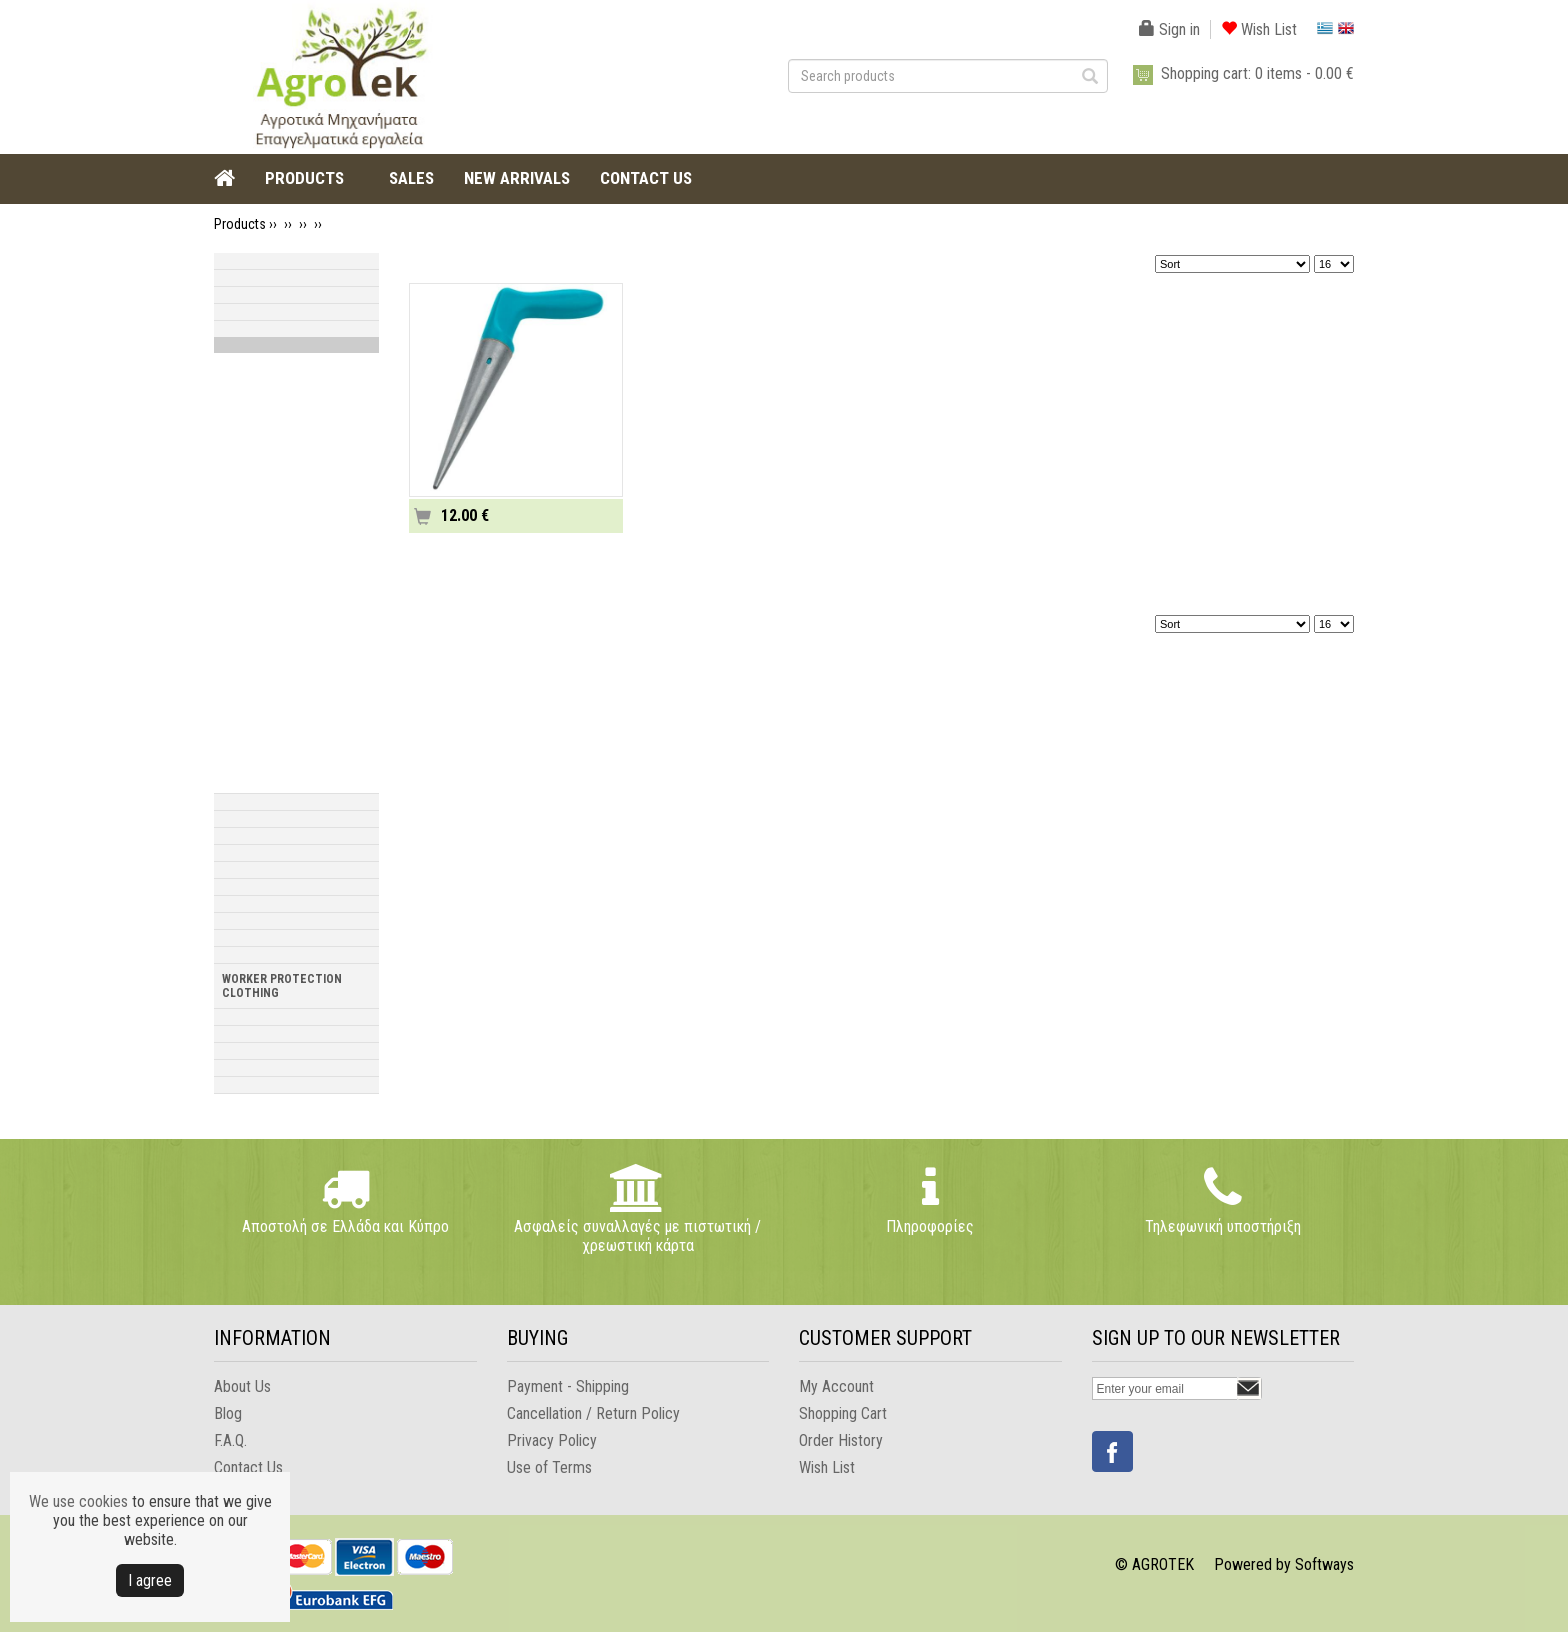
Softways (1324, 1564)
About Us (242, 1386)
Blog (228, 1413)
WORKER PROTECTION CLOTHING (282, 986)
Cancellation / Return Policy (593, 1413)
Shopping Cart (843, 1413)
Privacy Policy (552, 1440)
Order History (841, 1440)
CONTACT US (646, 178)
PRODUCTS (304, 178)
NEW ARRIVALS (517, 178)
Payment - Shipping (568, 1386)
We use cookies (78, 1501)
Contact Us (248, 1467)
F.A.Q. (230, 1440)
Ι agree (150, 1580)
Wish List (1259, 29)
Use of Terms (549, 1467)
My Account (836, 1386)
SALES (411, 178)
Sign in (1169, 29)
